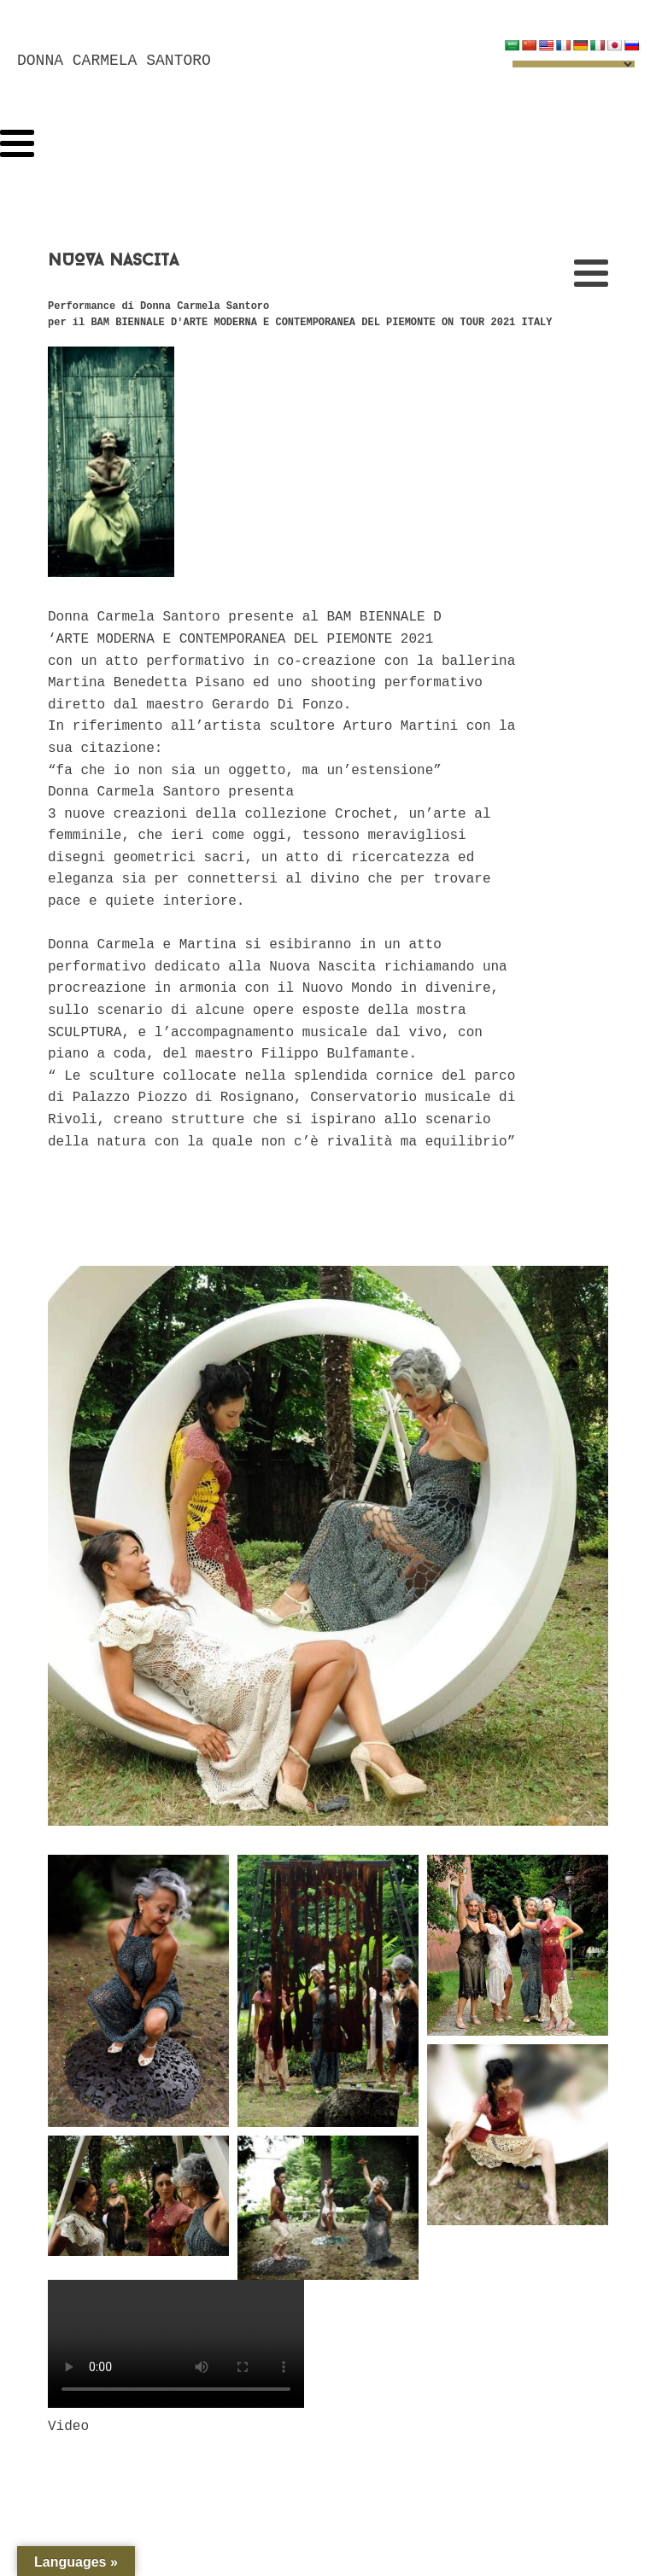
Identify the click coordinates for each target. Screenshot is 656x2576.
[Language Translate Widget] (573, 64)
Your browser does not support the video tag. (176, 2344)
